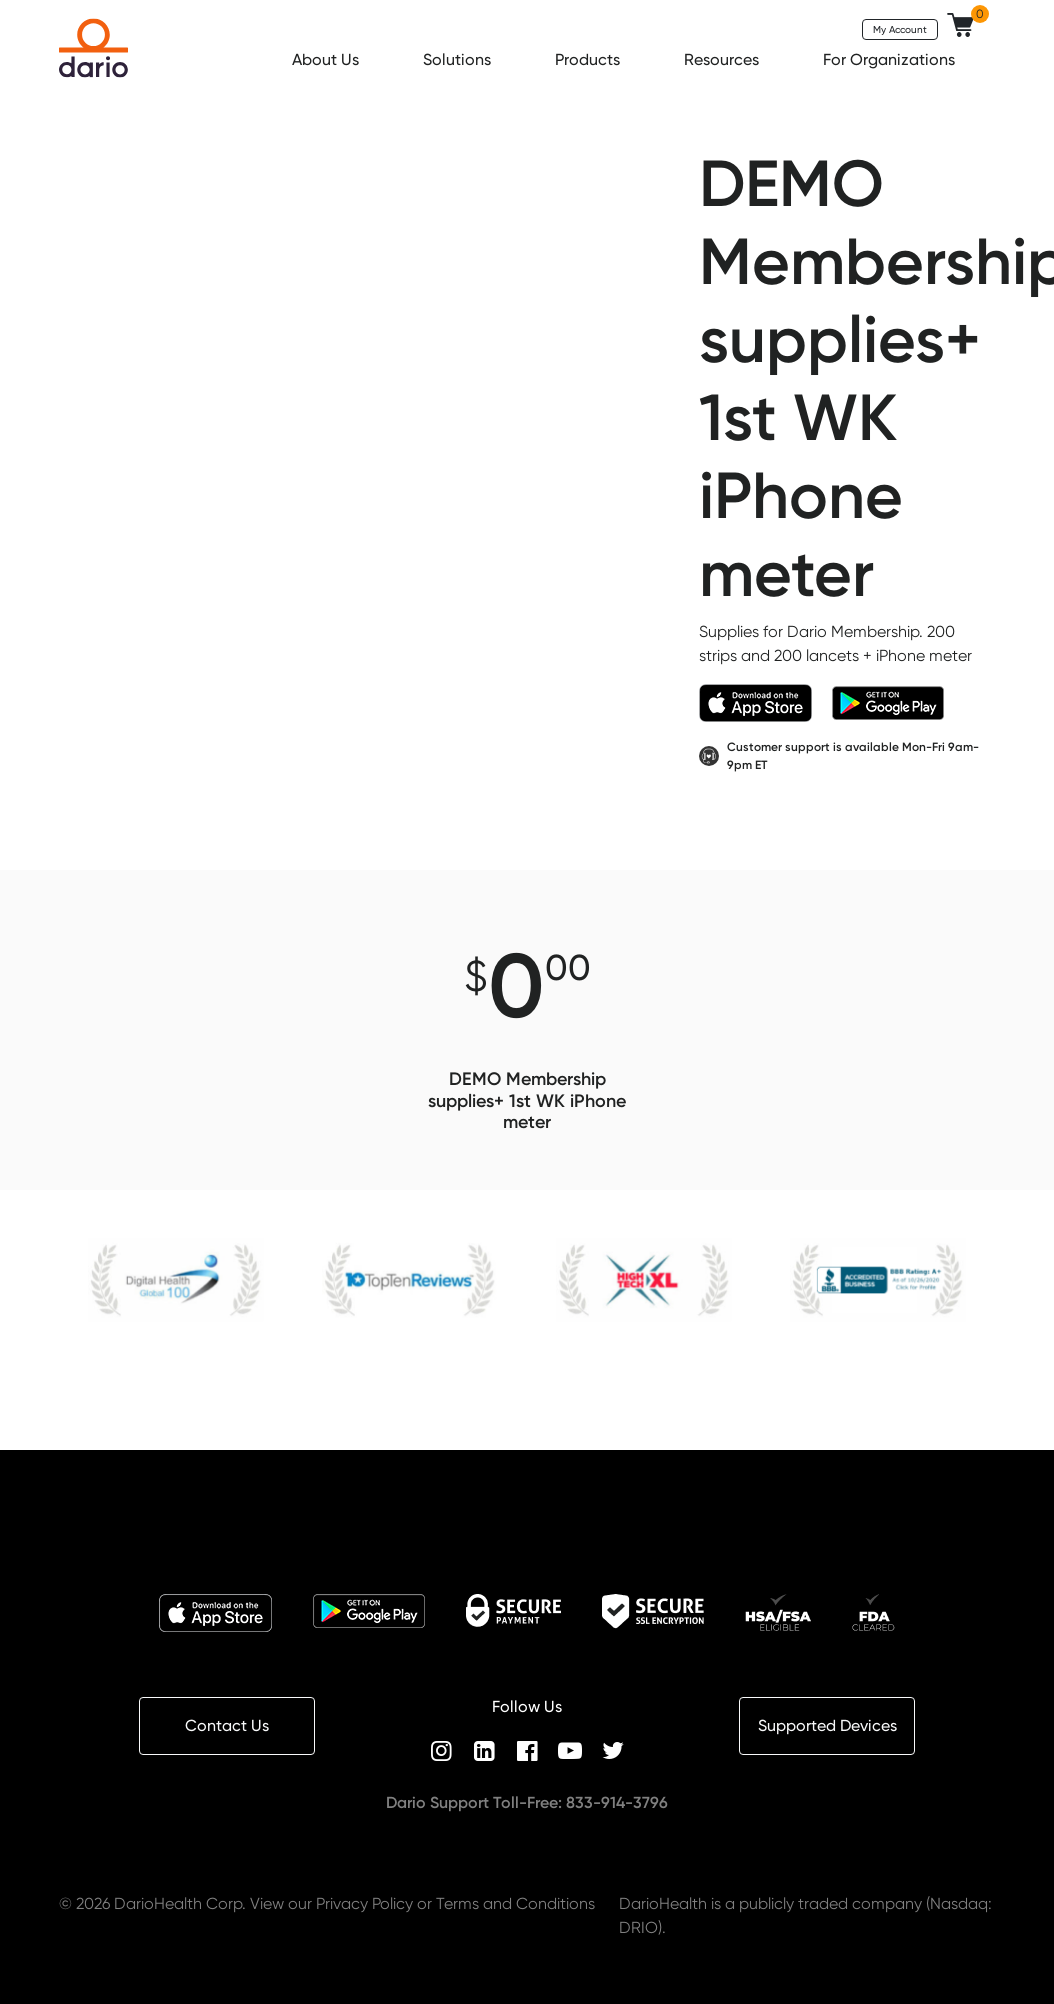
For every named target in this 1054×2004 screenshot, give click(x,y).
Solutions (459, 59)
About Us (327, 59)
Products (589, 59)
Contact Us (227, 1725)
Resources (723, 59)
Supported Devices (827, 1725)
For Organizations (891, 59)
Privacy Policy (364, 1903)
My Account (900, 29)
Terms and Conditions (515, 1903)
